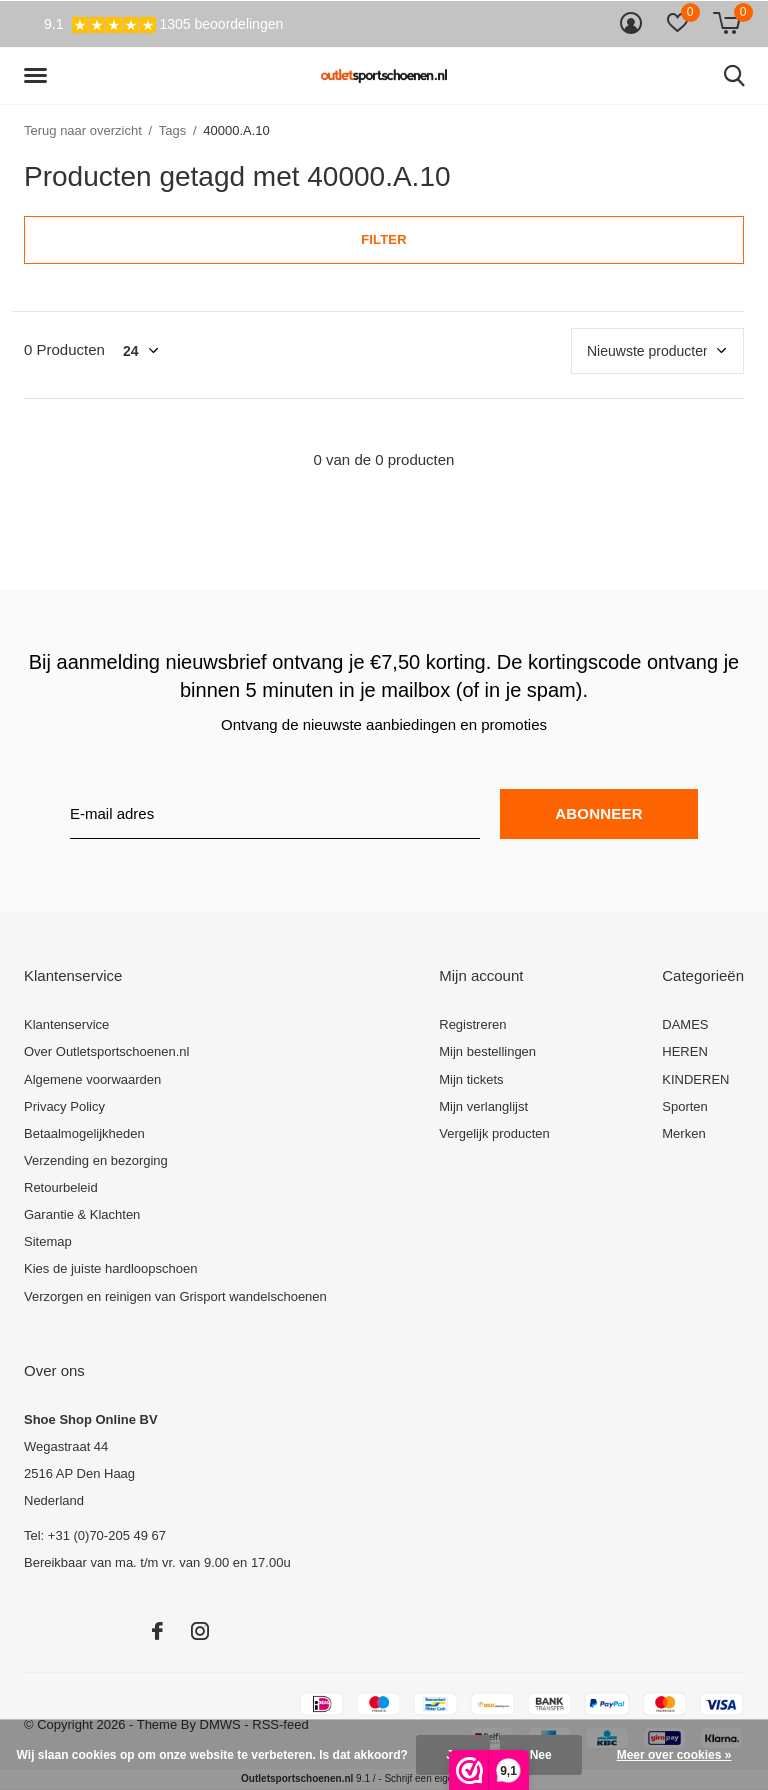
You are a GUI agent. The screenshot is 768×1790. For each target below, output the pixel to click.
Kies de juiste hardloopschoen (110, 1268)
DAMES (685, 1024)
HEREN (685, 1051)
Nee (541, 1755)
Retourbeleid (61, 1187)
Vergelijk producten (494, 1133)
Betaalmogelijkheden (84, 1133)
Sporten (685, 1106)
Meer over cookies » (674, 1755)
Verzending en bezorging (96, 1160)
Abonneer (598, 813)
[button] (39, 76)
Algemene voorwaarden (92, 1079)
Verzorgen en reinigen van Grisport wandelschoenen (175, 1296)
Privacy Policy (64, 1106)
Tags (172, 130)
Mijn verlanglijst (483, 1106)
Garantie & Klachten (82, 1214)
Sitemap (48, 1241)
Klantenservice (66, 1024)
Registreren (472, 1024)
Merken (683, 1133)
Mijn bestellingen (487, 1051)
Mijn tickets (471, 1079)
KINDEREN (695, 1079)
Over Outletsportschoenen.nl (106, 1051)
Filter (384, 239)
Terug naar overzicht (83, 130)
